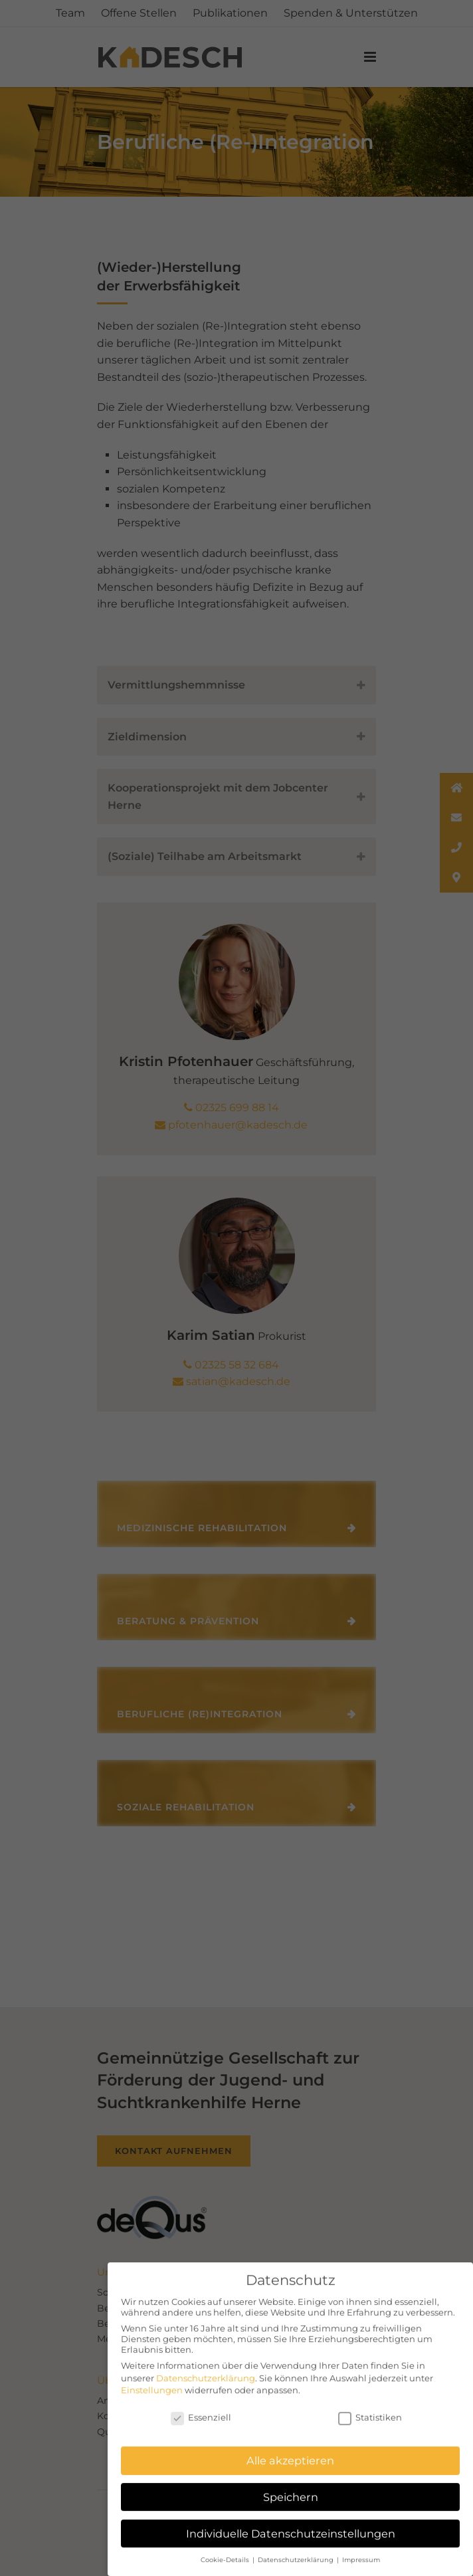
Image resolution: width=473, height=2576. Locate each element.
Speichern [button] (290, 2489)
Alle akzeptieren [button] (290, 2453)
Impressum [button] (361, 2552)
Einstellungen (152, 2382)
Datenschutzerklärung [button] (296, 2552)
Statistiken (370, 2410)
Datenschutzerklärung (205, 2370)
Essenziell (201, 2410)
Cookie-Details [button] (226, 2552)
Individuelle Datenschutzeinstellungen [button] (290, 2525)
